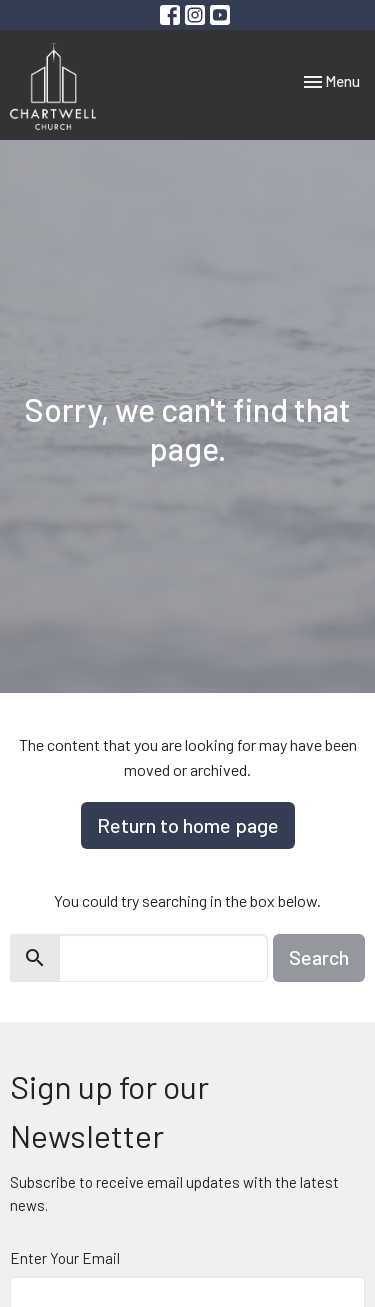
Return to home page (188, 825)
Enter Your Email (65, 1258)
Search (319, 957)
